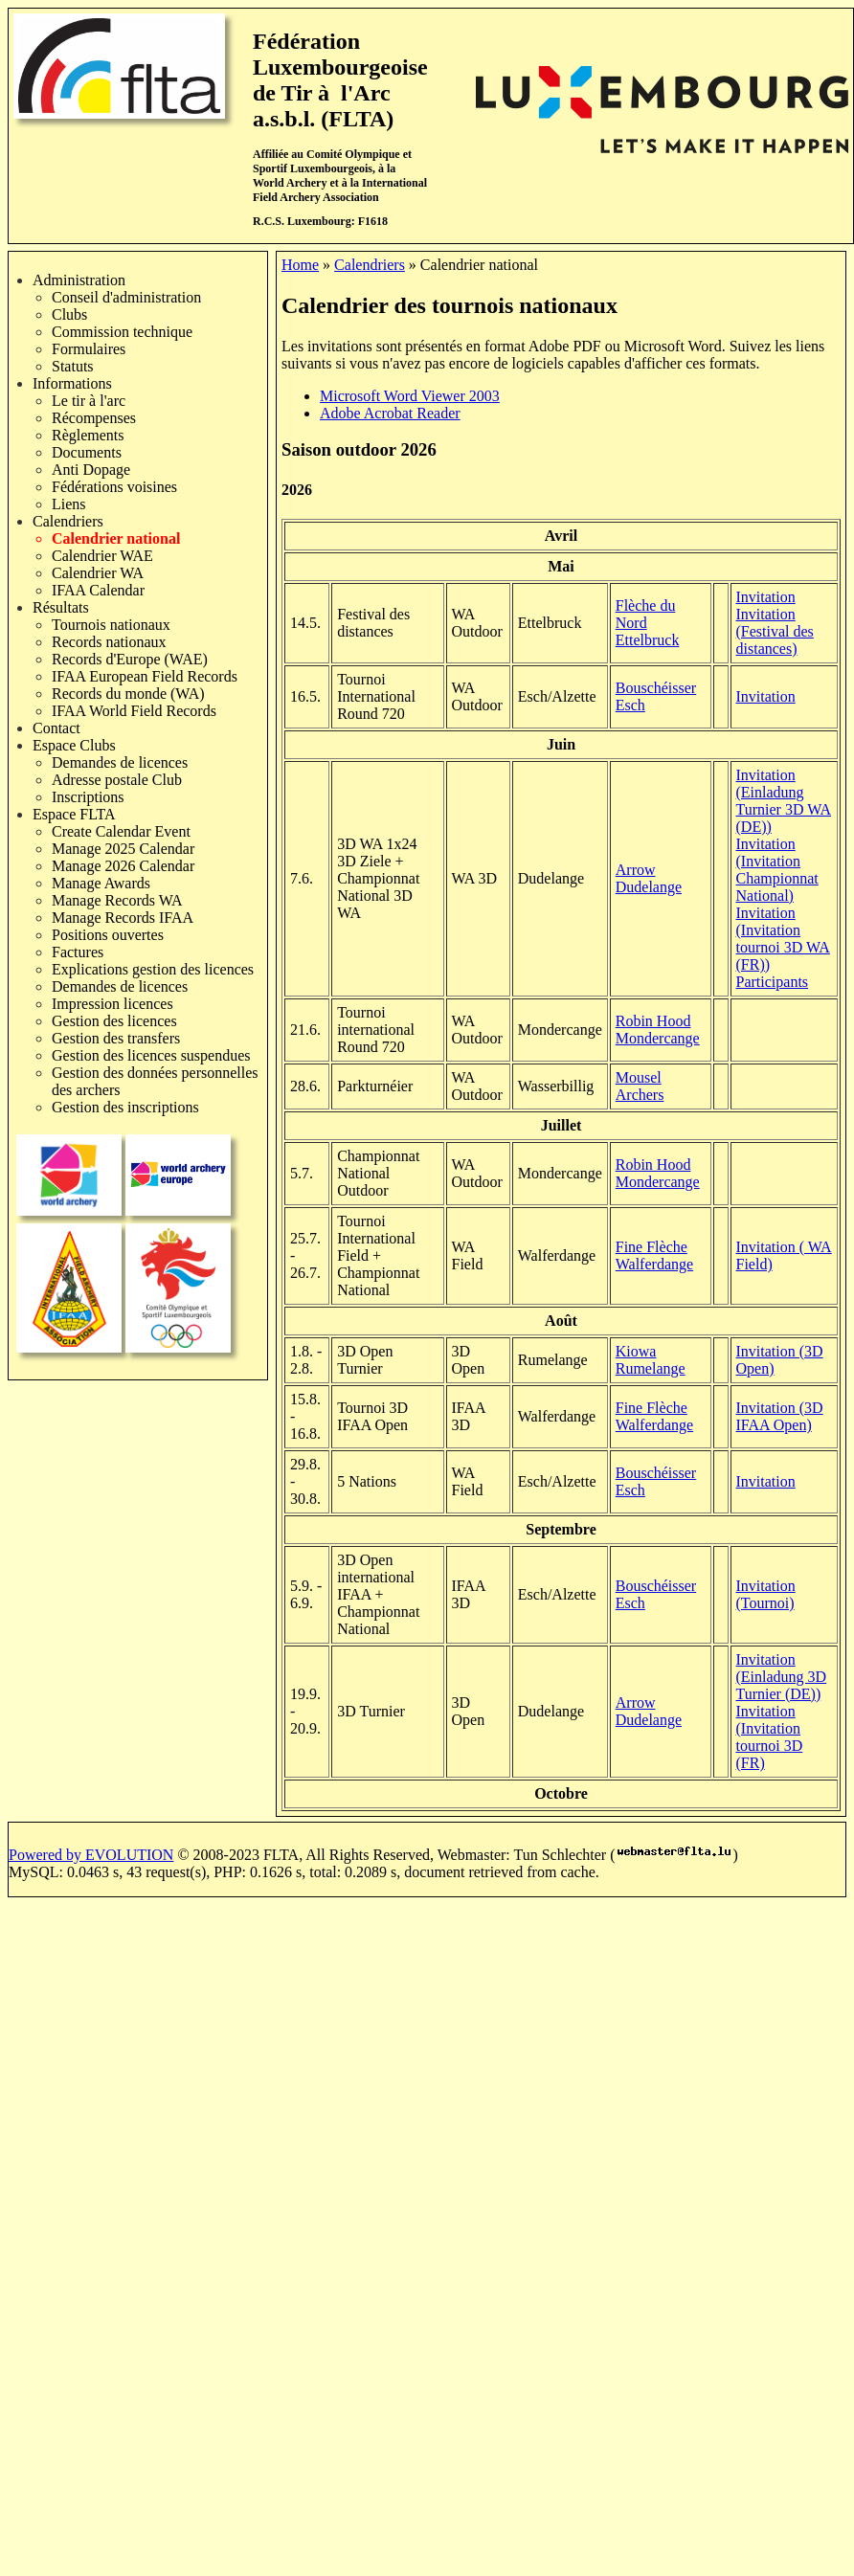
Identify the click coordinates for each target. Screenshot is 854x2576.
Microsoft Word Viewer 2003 (410, 396)
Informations (72, 383)
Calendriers (68, 521)
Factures (77, 952)
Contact (56, 728)
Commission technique (122, 332)
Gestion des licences (114, 1021)
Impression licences (112, 1004)
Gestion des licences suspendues (151, 1055)
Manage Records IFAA (122, 917)
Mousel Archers (640, 1086)
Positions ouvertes (108, 935)
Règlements (88, 435)
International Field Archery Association (340, 190)
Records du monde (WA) (128, 693)
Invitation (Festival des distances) (775, 631)
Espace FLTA (74, 814)
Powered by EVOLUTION (91, 1855)
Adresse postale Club (117, 780)
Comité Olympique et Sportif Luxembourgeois (332, 161)
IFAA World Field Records (134, 711)
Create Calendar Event (121, 831)
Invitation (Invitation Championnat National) (777, 870)
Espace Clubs (74, 745)
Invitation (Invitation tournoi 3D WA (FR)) (783, 939)
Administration (79, 280)
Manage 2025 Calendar (123, 848)
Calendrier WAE (102, 556)
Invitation (766, 597)
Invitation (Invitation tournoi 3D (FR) (769, 1737)
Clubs (69, 314)
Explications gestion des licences (153, 969)
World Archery (289, 183)
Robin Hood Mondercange (658, 1029)
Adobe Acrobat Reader (390, 413)
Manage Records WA (117, 900)
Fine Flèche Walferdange (654, 1255)
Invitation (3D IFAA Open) (779, 1416)
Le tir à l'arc (88, 400)
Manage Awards (101, 883)
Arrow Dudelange (649, 878)
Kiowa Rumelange (650, 1360)
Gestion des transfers (116, 1038)
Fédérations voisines (114, 487)
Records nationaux (109, 642)
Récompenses (94, 418)
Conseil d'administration (126, 297)
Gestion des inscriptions (125, 1107)
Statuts (73, 366)
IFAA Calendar (98, 590)
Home (300, 265)
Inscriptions (88, 797)
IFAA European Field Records (144, 676)
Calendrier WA (98, 573)
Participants (772, 982)
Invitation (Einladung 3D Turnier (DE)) (781, 1676)
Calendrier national (116, 538)
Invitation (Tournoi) (766, 1594)
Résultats (61, 607)
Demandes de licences (120, 762)
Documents (87, 452)
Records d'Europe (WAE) (130, 659)
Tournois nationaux (111, 624)
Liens (69, 504)
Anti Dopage (91, 469)
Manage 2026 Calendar (123, 866)
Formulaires (88, 349)
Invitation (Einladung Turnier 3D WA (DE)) (784, 801)
